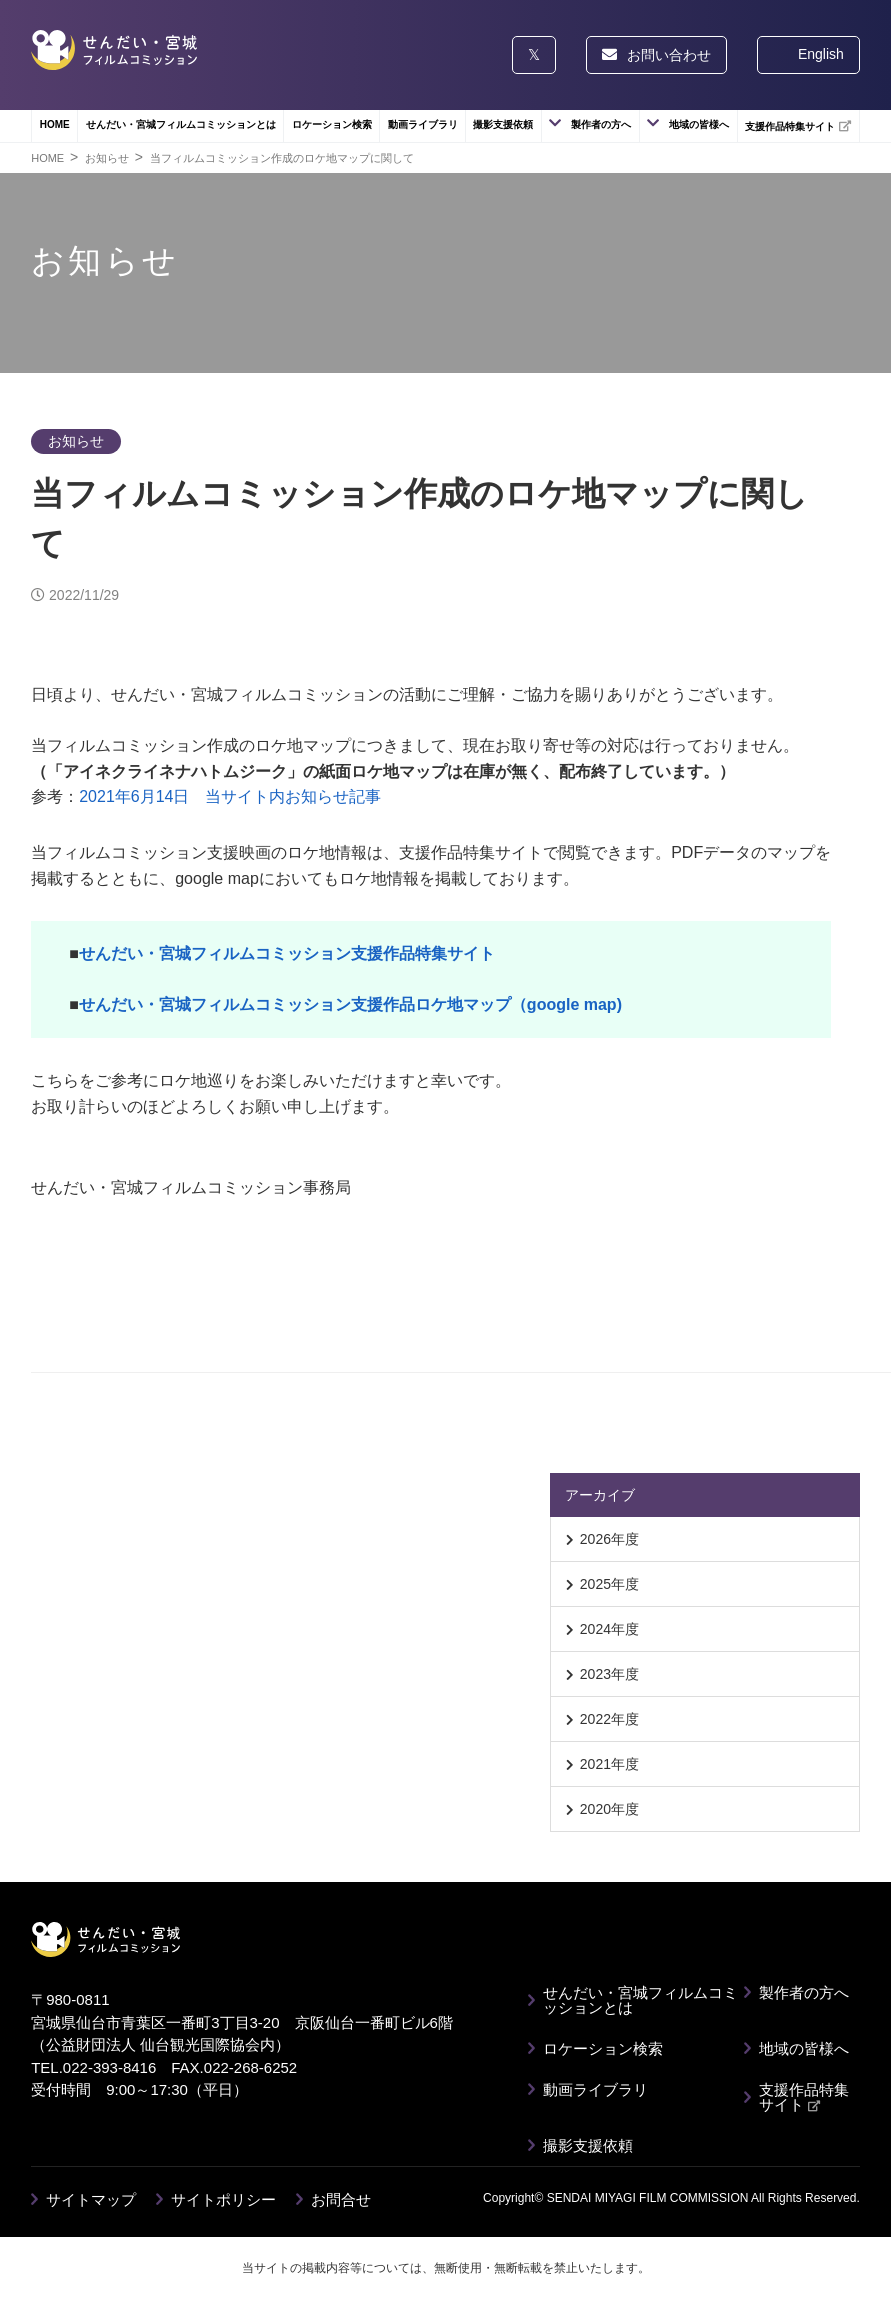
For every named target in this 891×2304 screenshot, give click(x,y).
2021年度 (609, 1764)
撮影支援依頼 (503, 124)
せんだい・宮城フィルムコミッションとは (181, 124)
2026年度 (609, 1539)
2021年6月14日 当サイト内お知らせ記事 (230, 796)
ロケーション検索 (332, 124)
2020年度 (609, 1809)
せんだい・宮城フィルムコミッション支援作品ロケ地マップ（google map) (350, 1004)
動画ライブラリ (423, 124)
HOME (55, 124)
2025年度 (609, 1584)
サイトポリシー (223, 2199)
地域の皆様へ (699, 124)
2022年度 (609, 1719)
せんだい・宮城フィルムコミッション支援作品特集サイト (287, 953)
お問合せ (341, 2199)
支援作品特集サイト (798, 126)
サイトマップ (91, 2199)
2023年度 (609, 1674)
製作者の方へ (601, 124)
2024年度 (609, 1629)
